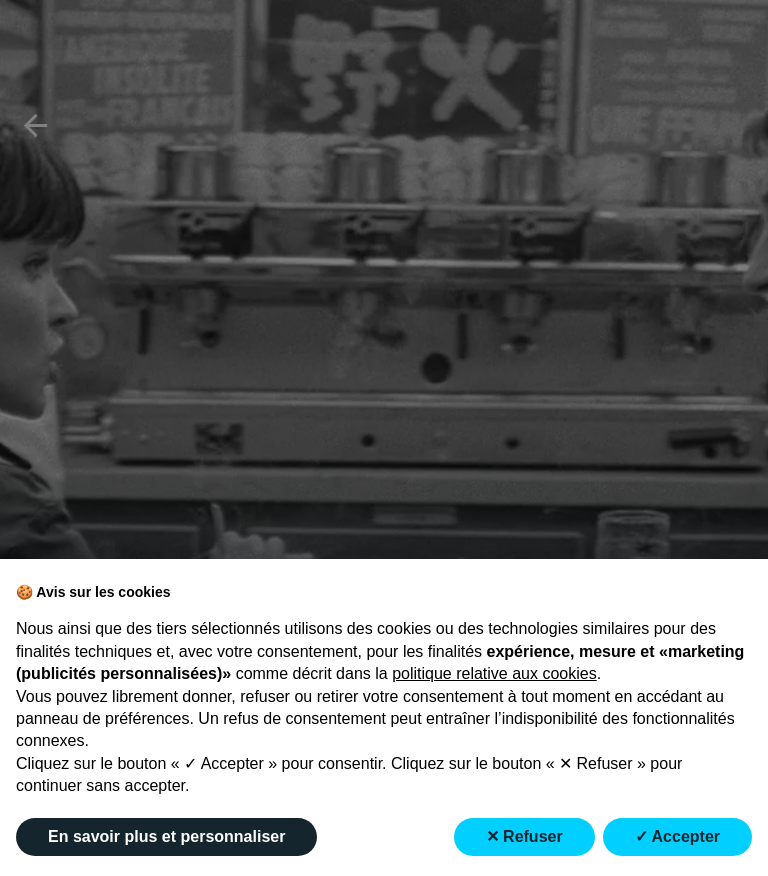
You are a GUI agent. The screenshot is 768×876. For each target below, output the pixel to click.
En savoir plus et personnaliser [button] (166, 836)
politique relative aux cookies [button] (494, 673)
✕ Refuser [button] (524, 836)
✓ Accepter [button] (677, 836)
